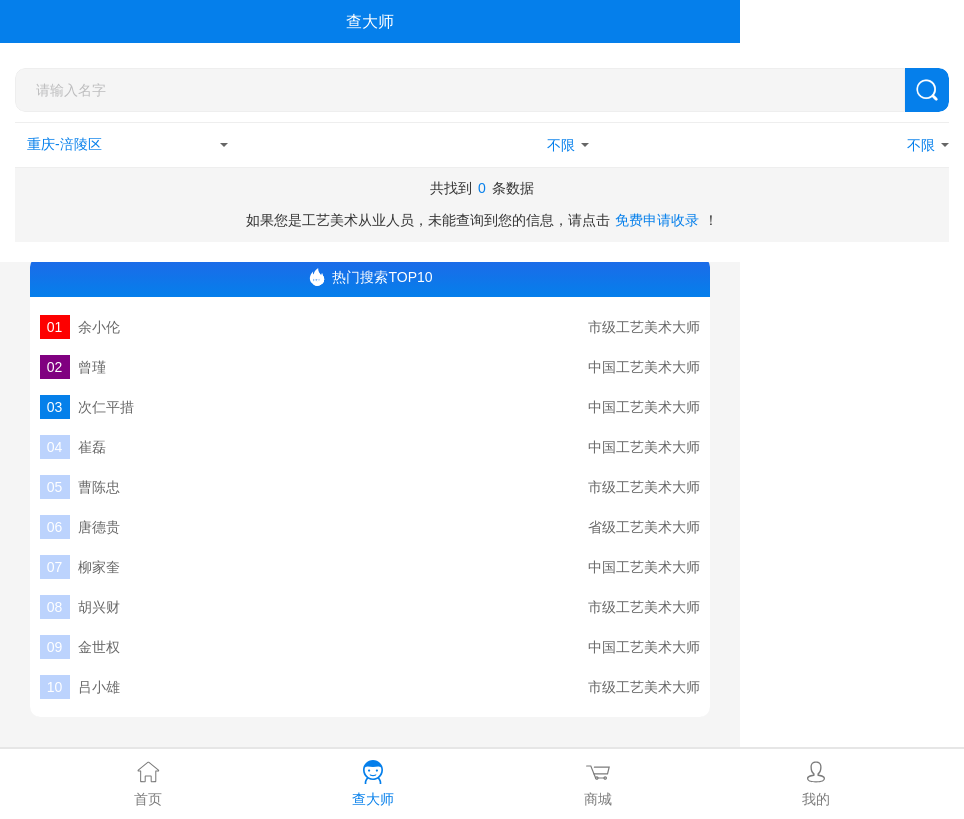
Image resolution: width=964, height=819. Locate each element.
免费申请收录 (657, 220)
